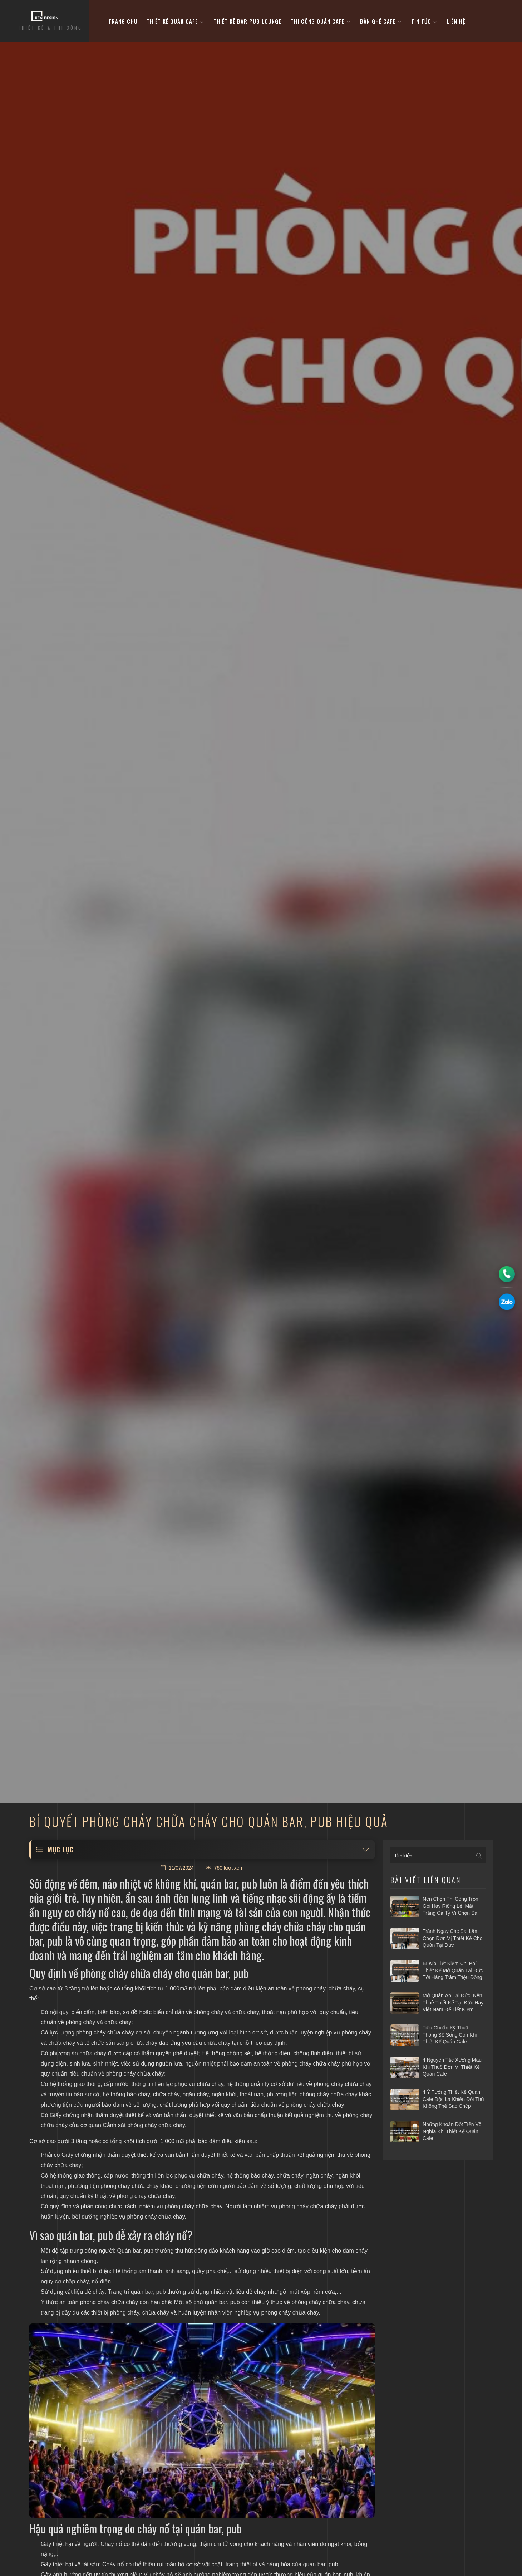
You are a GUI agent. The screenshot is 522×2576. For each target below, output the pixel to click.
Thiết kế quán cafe (175, 21)
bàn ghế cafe (381, 21)
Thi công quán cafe (321, 21)
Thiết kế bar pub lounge (247, 21)
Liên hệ (456, 21)
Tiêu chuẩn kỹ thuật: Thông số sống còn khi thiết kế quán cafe (450, 2034)
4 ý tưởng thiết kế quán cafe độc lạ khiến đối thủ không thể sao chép (453, 2099)
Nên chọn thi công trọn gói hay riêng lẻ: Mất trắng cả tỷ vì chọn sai (450, 1906)
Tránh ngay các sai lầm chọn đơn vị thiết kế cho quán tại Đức (452, 1938)
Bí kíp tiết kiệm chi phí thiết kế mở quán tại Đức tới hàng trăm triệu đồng (453, 1970)
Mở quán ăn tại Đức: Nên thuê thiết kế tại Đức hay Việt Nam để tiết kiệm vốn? (453, 2003)
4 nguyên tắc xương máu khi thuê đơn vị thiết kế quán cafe (452, 2067)
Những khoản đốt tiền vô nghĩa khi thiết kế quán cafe (452, 2131)
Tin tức (424, 21)
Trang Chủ (122, 21)
